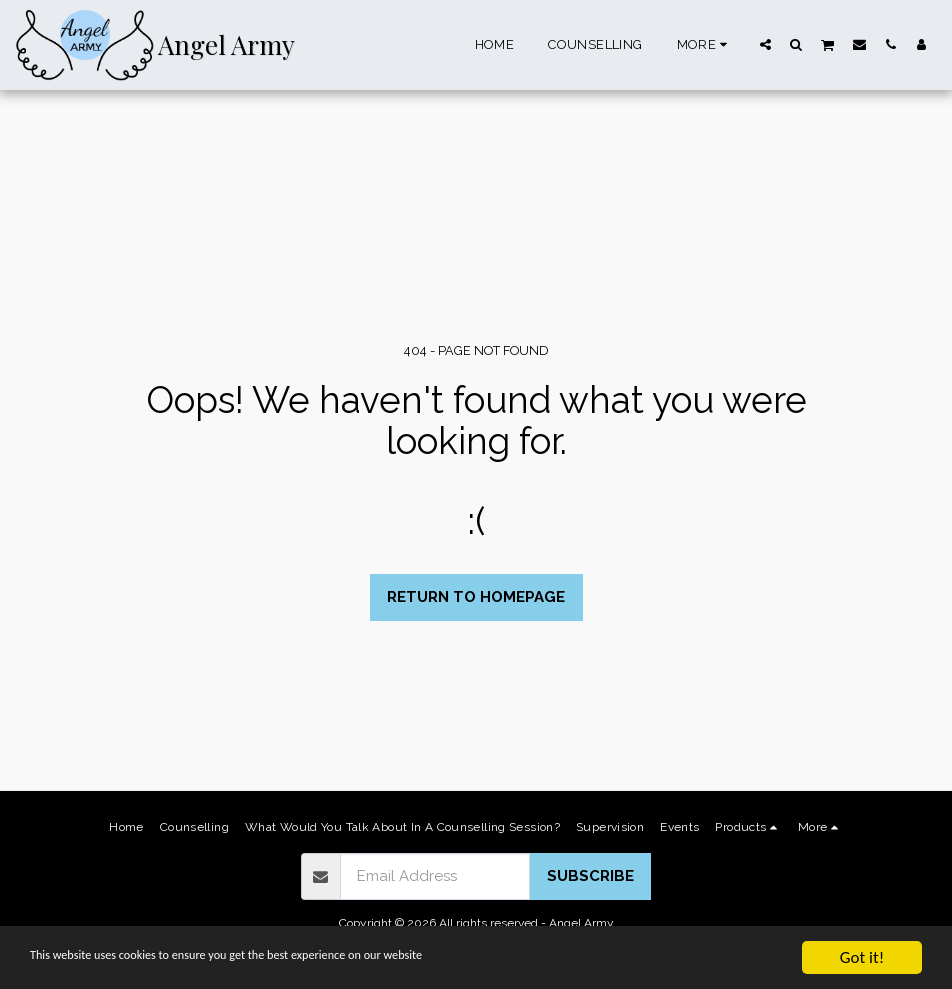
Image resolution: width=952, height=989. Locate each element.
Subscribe (590, 876)
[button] (765, 44)
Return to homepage (476, 597)
